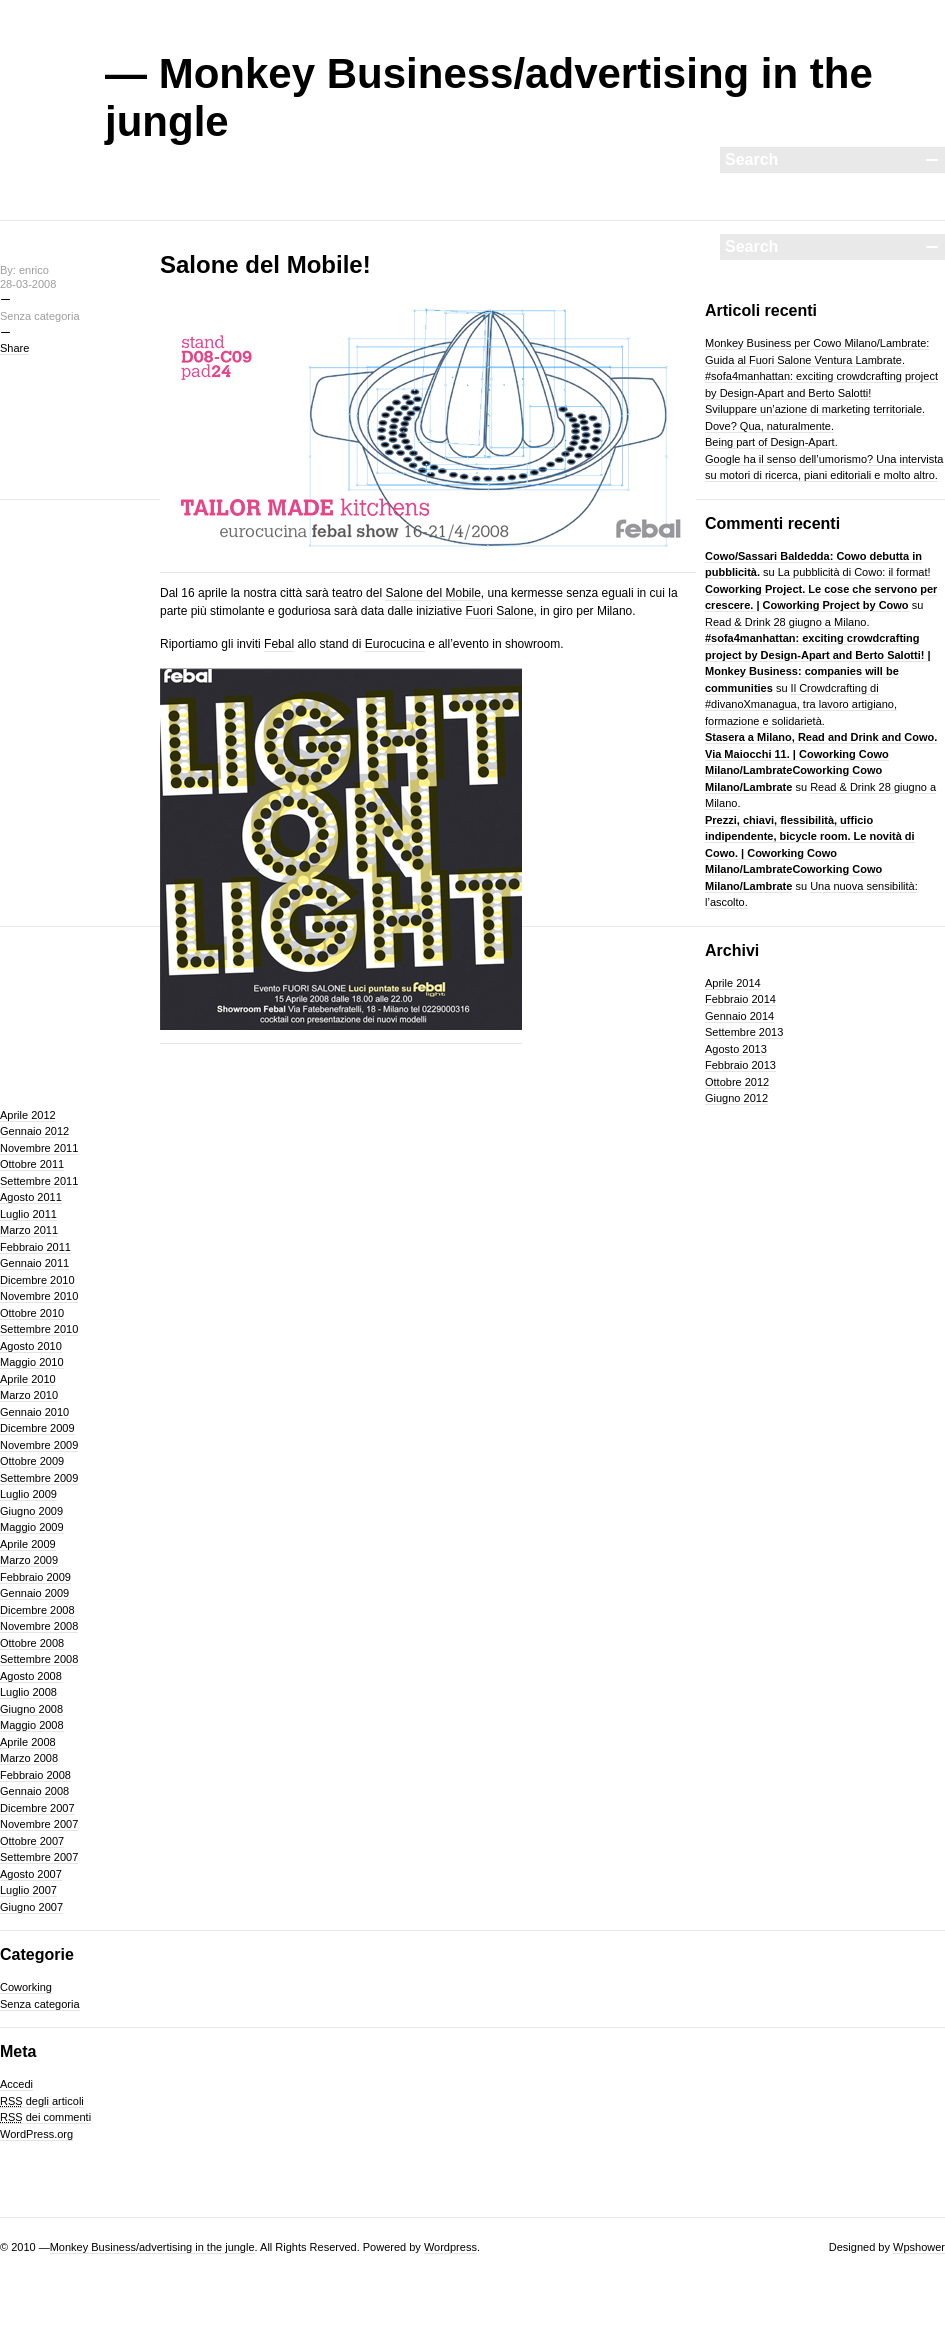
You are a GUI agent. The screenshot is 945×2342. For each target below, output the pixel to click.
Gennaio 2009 (34, 1593)
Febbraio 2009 (35, 1577)
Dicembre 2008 (37, 1610)
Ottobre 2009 (32, 1461)
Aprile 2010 (28, 1379)
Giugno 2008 (31, 1709)
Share (14, 348)
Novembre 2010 (39, 1296)
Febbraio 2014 (740, 999)
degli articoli (42, 2101)
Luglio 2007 (28, 1890)
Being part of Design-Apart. (771, 442)
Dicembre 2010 (37, 1280)
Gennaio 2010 (34, 1412)
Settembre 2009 (39, 1478)
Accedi (16, 2084)
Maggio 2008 (32, 1725)
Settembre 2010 (39, 1329)
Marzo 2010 (29, 1395)
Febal (279, 644)
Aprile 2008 (28, 1742)
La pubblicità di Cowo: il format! (854, 572)
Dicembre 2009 (37, 1428)
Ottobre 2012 (737, 1082)
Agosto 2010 (31, 1346)
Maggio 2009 (32, 1527)
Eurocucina (395, 644)
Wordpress (450, 2247)
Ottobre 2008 (32, 1643)
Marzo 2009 (29, 1560)
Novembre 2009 (39, 1445)
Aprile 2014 (733, 983)
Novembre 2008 (39, 1626)
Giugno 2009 (31, 1511)
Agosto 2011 (31, 1197)
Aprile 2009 (28, 1544)
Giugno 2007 (31, 1907)
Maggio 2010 (32, 1362)
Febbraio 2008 (35, 1775)
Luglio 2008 (28, 1692)
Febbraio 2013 (740, 1065)
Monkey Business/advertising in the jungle (152, 2247)
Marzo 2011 (29, 1230)
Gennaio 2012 (34, 1131)
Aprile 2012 (28, 1115)
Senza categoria (40, 2004)
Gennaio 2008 (34, 1791)
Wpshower (919, 2247)
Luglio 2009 (28, 1494)
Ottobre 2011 (32, 1164)
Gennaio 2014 (739, 1016)
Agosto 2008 (31, 1676)
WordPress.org (36, 2134)
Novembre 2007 (39, 1824)
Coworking (26, 1987)
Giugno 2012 (736, 1098)
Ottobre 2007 (32, 1841)
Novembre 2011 (39, 1148)
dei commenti (45, 2117)
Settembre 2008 (39, 1659)
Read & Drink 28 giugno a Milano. (787, 622)
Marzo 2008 (29, 1758)
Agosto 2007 (31, 1874)
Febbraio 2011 (35, 1247)
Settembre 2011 (39, 1181)
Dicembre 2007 (37, 1808)
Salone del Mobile (432, 593)
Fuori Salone (500, 611)
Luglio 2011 (28, 1214)
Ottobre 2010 (32, 1313)
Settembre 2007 (39, 1857)
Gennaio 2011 (34, 1263)
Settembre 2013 (744, 1032)
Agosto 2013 (736, 1049)
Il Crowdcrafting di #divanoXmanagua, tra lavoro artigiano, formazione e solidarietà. (801, 704)
